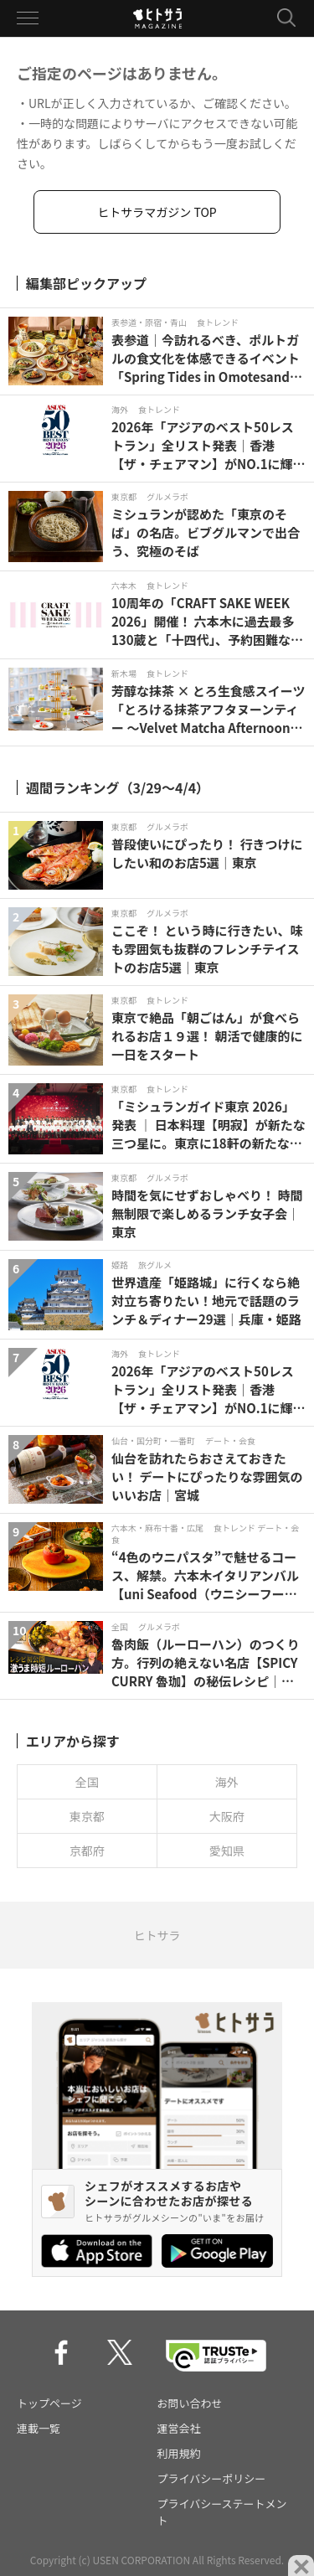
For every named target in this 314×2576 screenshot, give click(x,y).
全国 (87, 1781)
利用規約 (179, 2453)
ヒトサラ (157, 1935)
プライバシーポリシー (211, 2478)
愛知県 (227, 1850)
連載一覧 (38, 2428)
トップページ (49, 2403)
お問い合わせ (190, 2403)
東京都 (87, 1816)
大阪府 (227, 1816)
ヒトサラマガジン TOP (156, 212)
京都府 (87, 1850)
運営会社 (179, 2428)
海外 (227, 1781)
